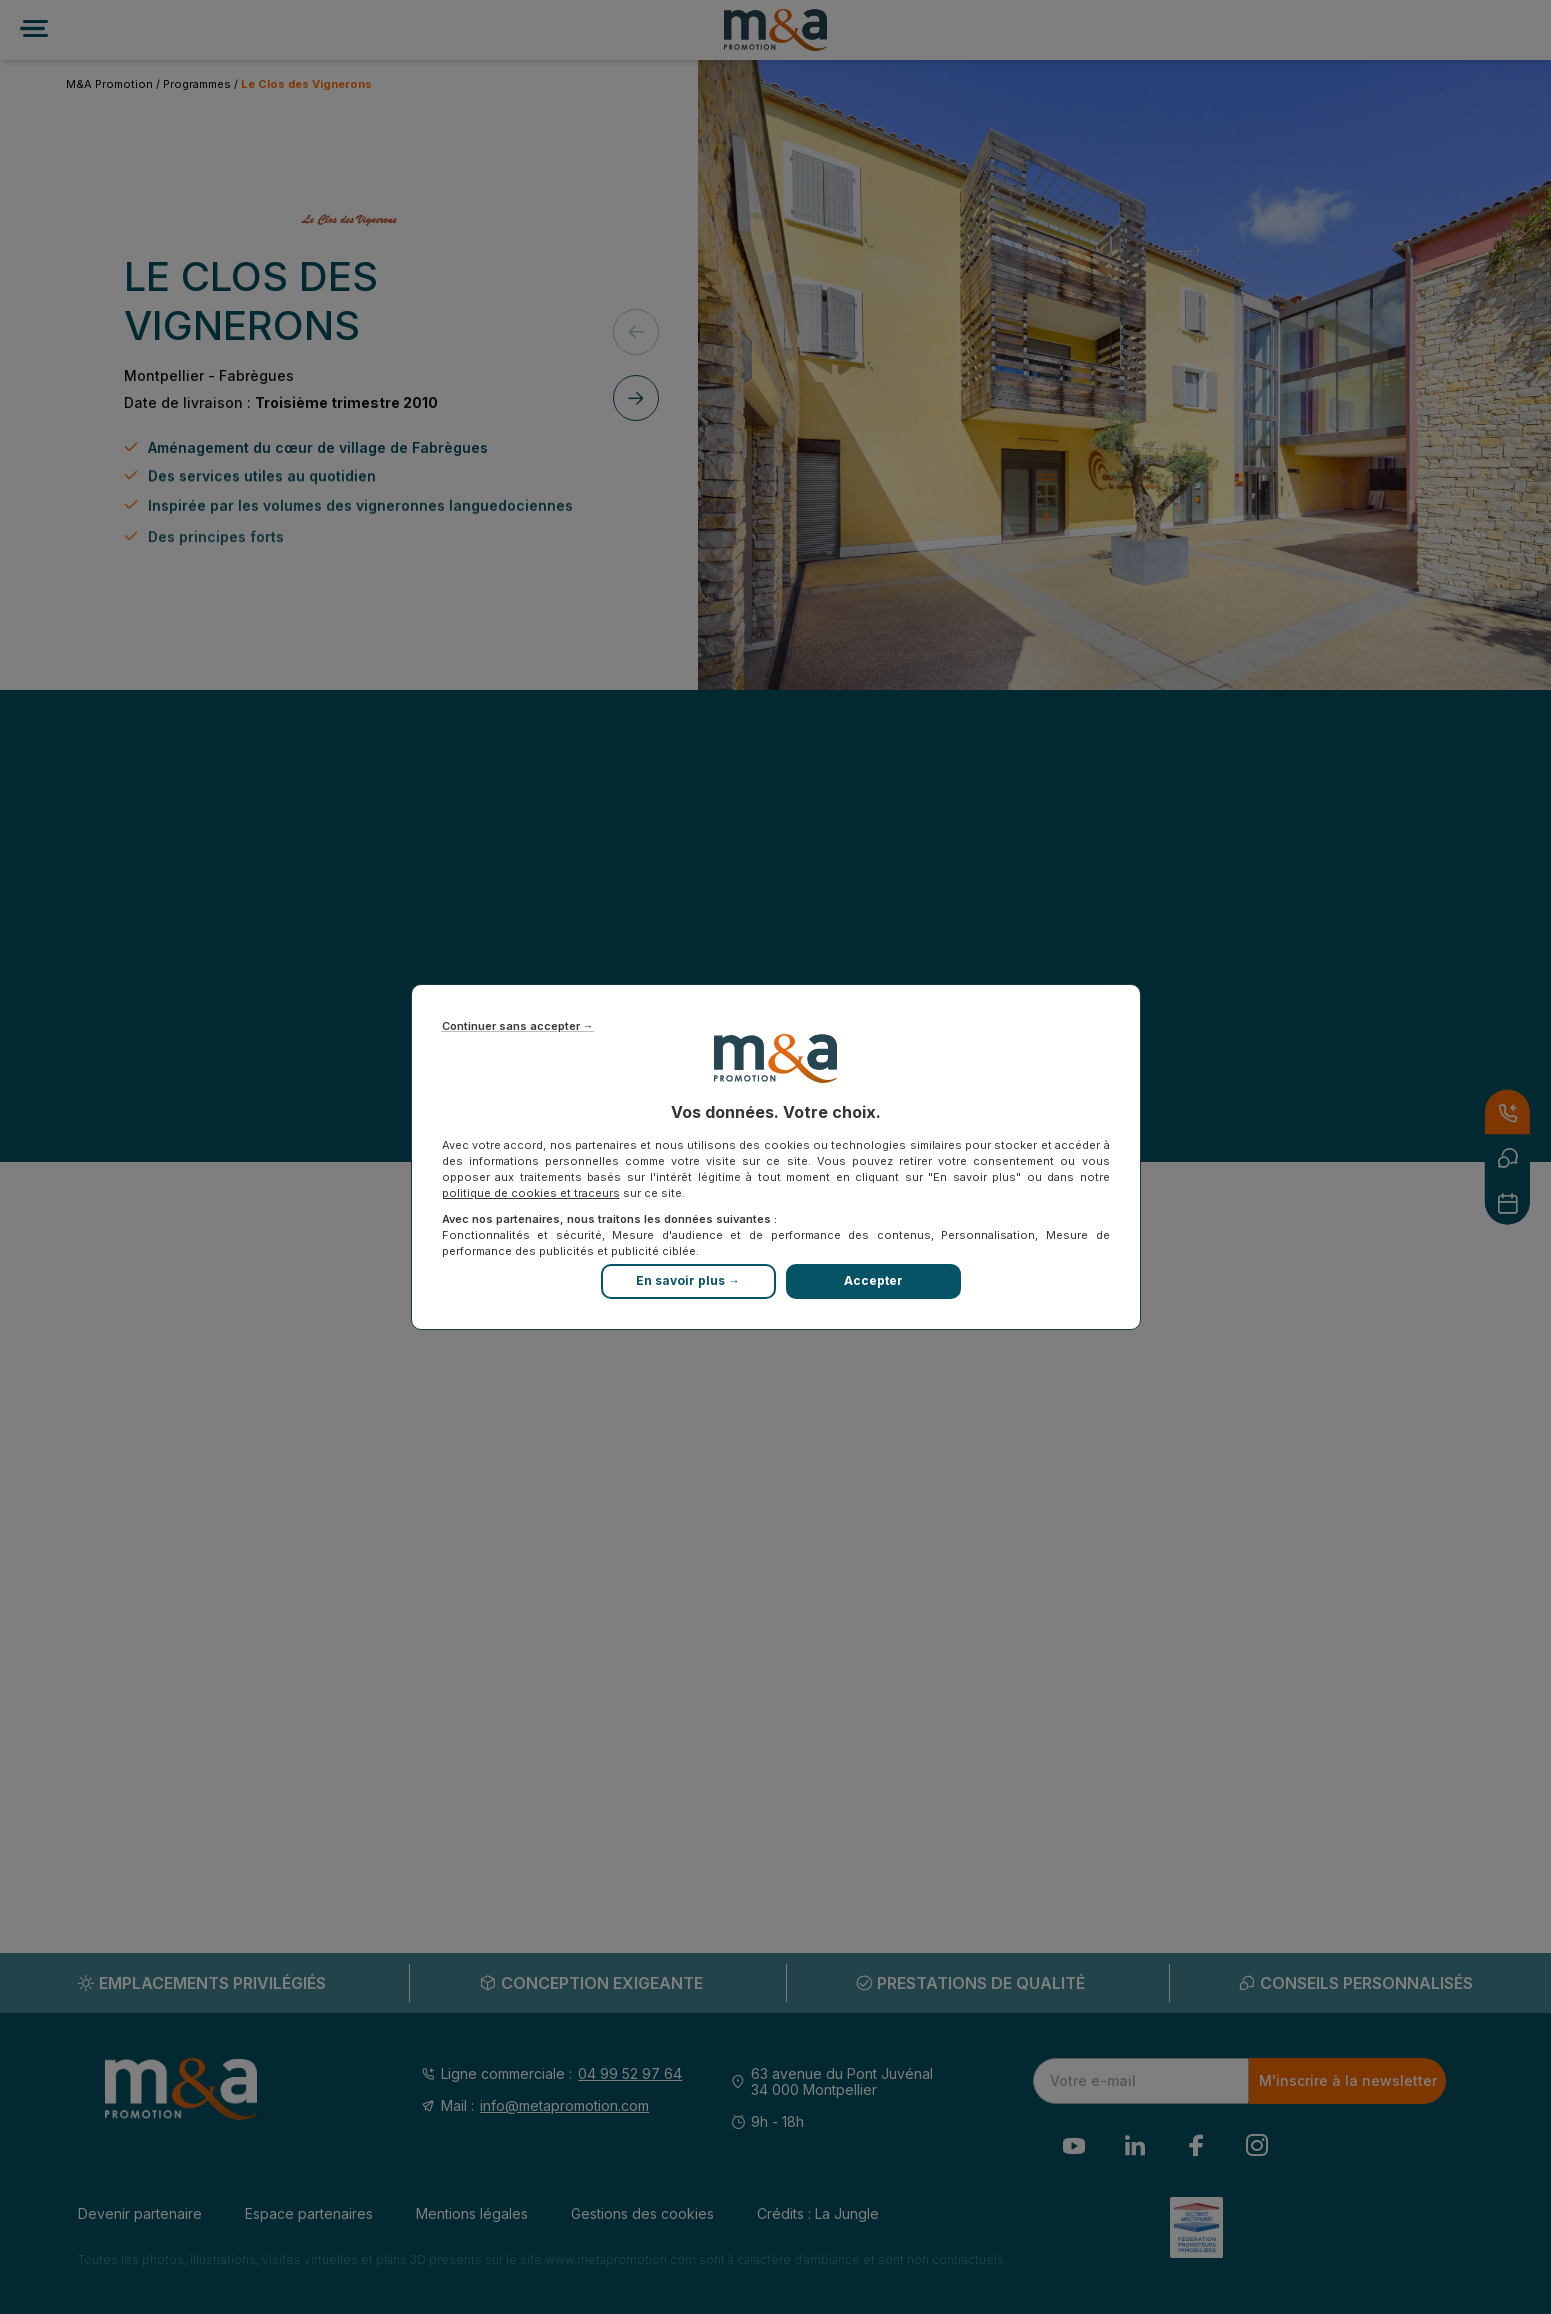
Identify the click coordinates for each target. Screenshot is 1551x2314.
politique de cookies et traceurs (531, 1193)
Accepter (873, 1280)
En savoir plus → (688, 1280)
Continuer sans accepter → (518, 1026)
